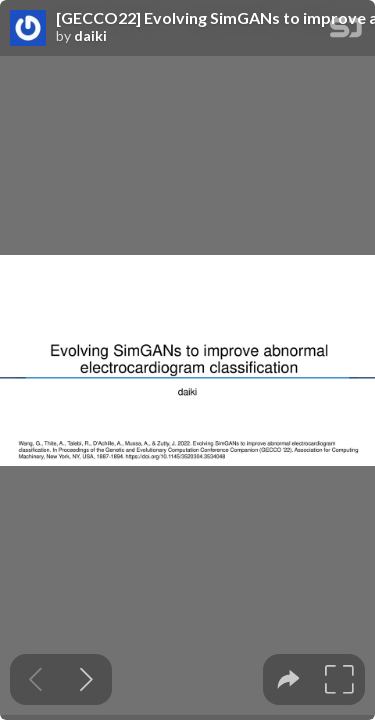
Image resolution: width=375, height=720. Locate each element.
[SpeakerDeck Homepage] (346, 31)
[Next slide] (86, 679)
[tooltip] (288, 679)
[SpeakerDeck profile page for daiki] (28, 29)
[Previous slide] (35, 679)
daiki (90, 36)
